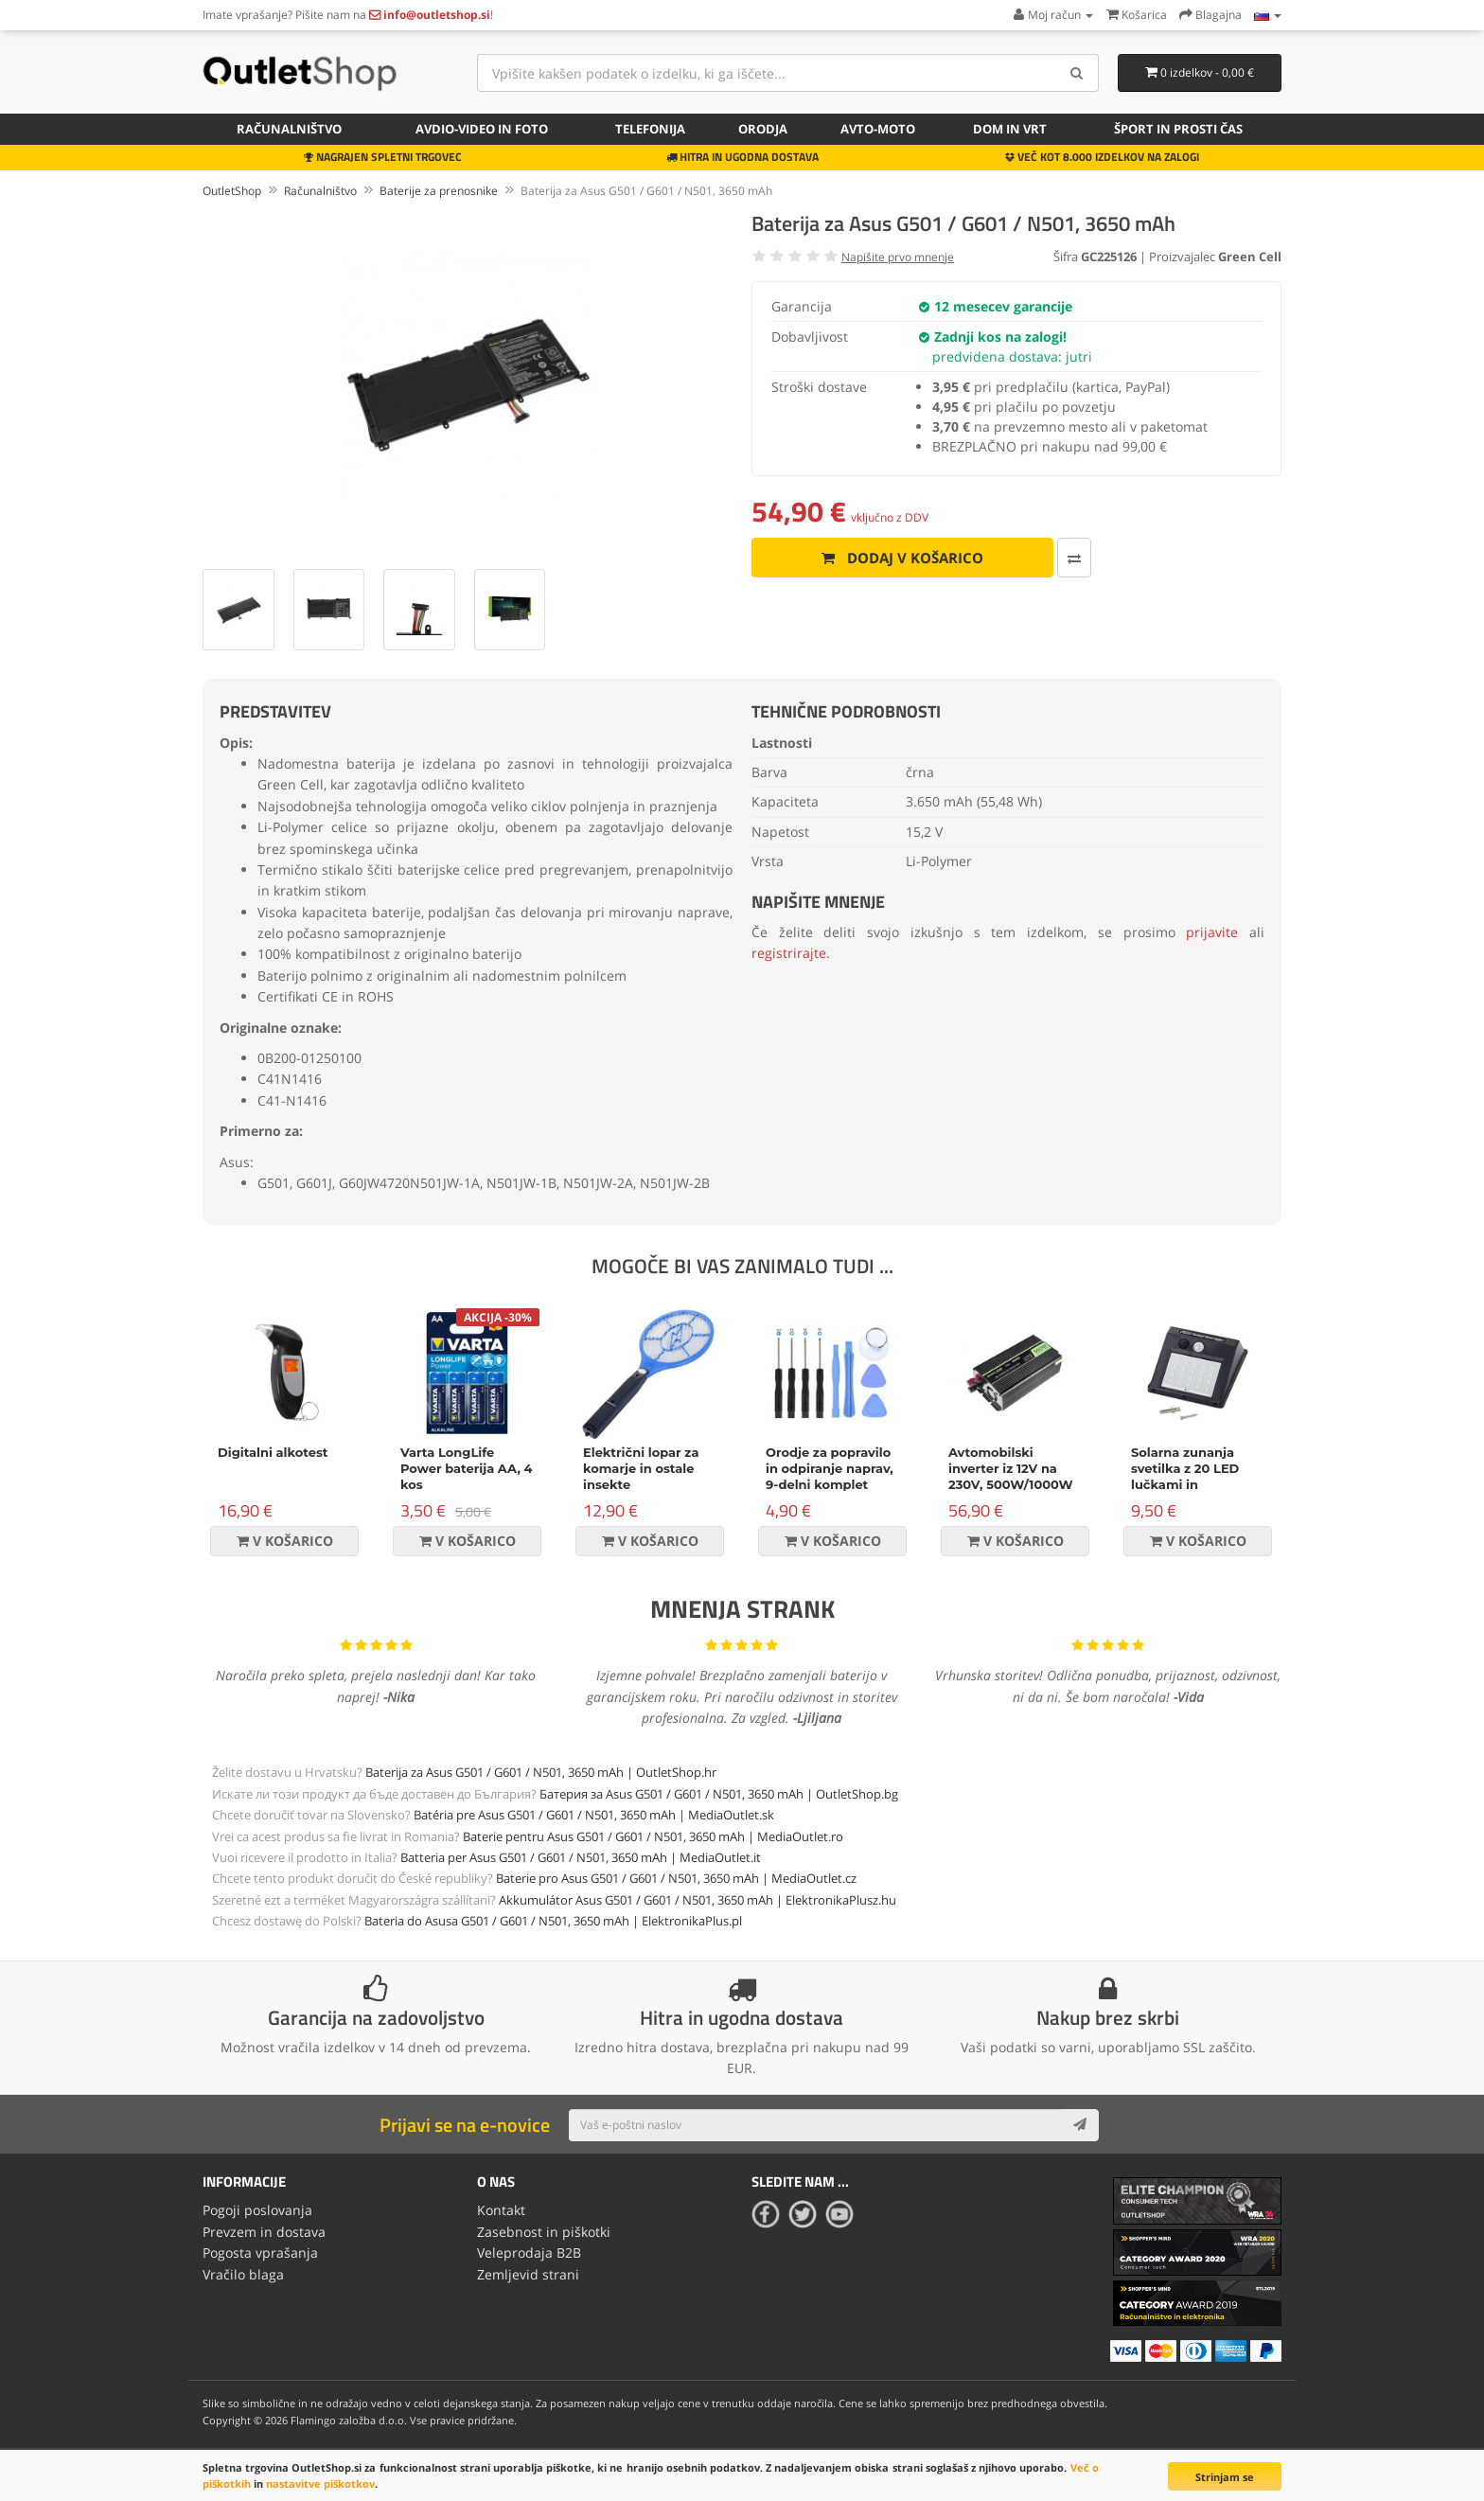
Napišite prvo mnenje (897, 257)
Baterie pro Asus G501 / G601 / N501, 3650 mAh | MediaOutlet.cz (676, 1878)
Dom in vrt (1010, 128)
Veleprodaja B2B (529, 2253)
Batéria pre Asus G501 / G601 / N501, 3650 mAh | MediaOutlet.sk (594, 1814)
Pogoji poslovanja (257, 2210)
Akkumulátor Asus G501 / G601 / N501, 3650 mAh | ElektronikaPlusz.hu (697, 1899)
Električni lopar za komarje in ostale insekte (640, 1468)
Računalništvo (289, 128)
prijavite (1212, 932)
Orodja (762, 128)
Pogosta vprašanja (260, 2253)
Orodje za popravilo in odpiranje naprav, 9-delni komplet (829, 1468)
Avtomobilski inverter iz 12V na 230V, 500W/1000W (1010, 1468)
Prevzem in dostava (264, 2232)
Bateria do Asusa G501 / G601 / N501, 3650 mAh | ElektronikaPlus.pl (553, 1920)
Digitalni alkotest (272, 1452)
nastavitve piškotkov (320, 2483)
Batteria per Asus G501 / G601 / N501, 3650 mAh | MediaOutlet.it (580, 1857)
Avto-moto (877, 128)
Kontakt (501, 2210)
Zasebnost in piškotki (543, 2232)
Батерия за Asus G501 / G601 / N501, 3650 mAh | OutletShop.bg (718, 1793)
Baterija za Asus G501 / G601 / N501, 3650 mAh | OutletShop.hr (540, 1772)
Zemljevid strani (528, 2274)
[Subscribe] (1080, 2125)
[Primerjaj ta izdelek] (1064, 557)
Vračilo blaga (243, 2274)
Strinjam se (1224, 2477)
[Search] (1077, 73)
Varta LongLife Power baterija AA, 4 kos (466, 1468)
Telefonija (650, 128)
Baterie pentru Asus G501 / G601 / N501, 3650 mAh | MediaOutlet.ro (653, 1836)
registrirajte (788, 953)
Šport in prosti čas (1178, 128)
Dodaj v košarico (898, 557)
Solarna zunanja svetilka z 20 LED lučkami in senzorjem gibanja (1190, 1476)
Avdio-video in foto (481, 128)
